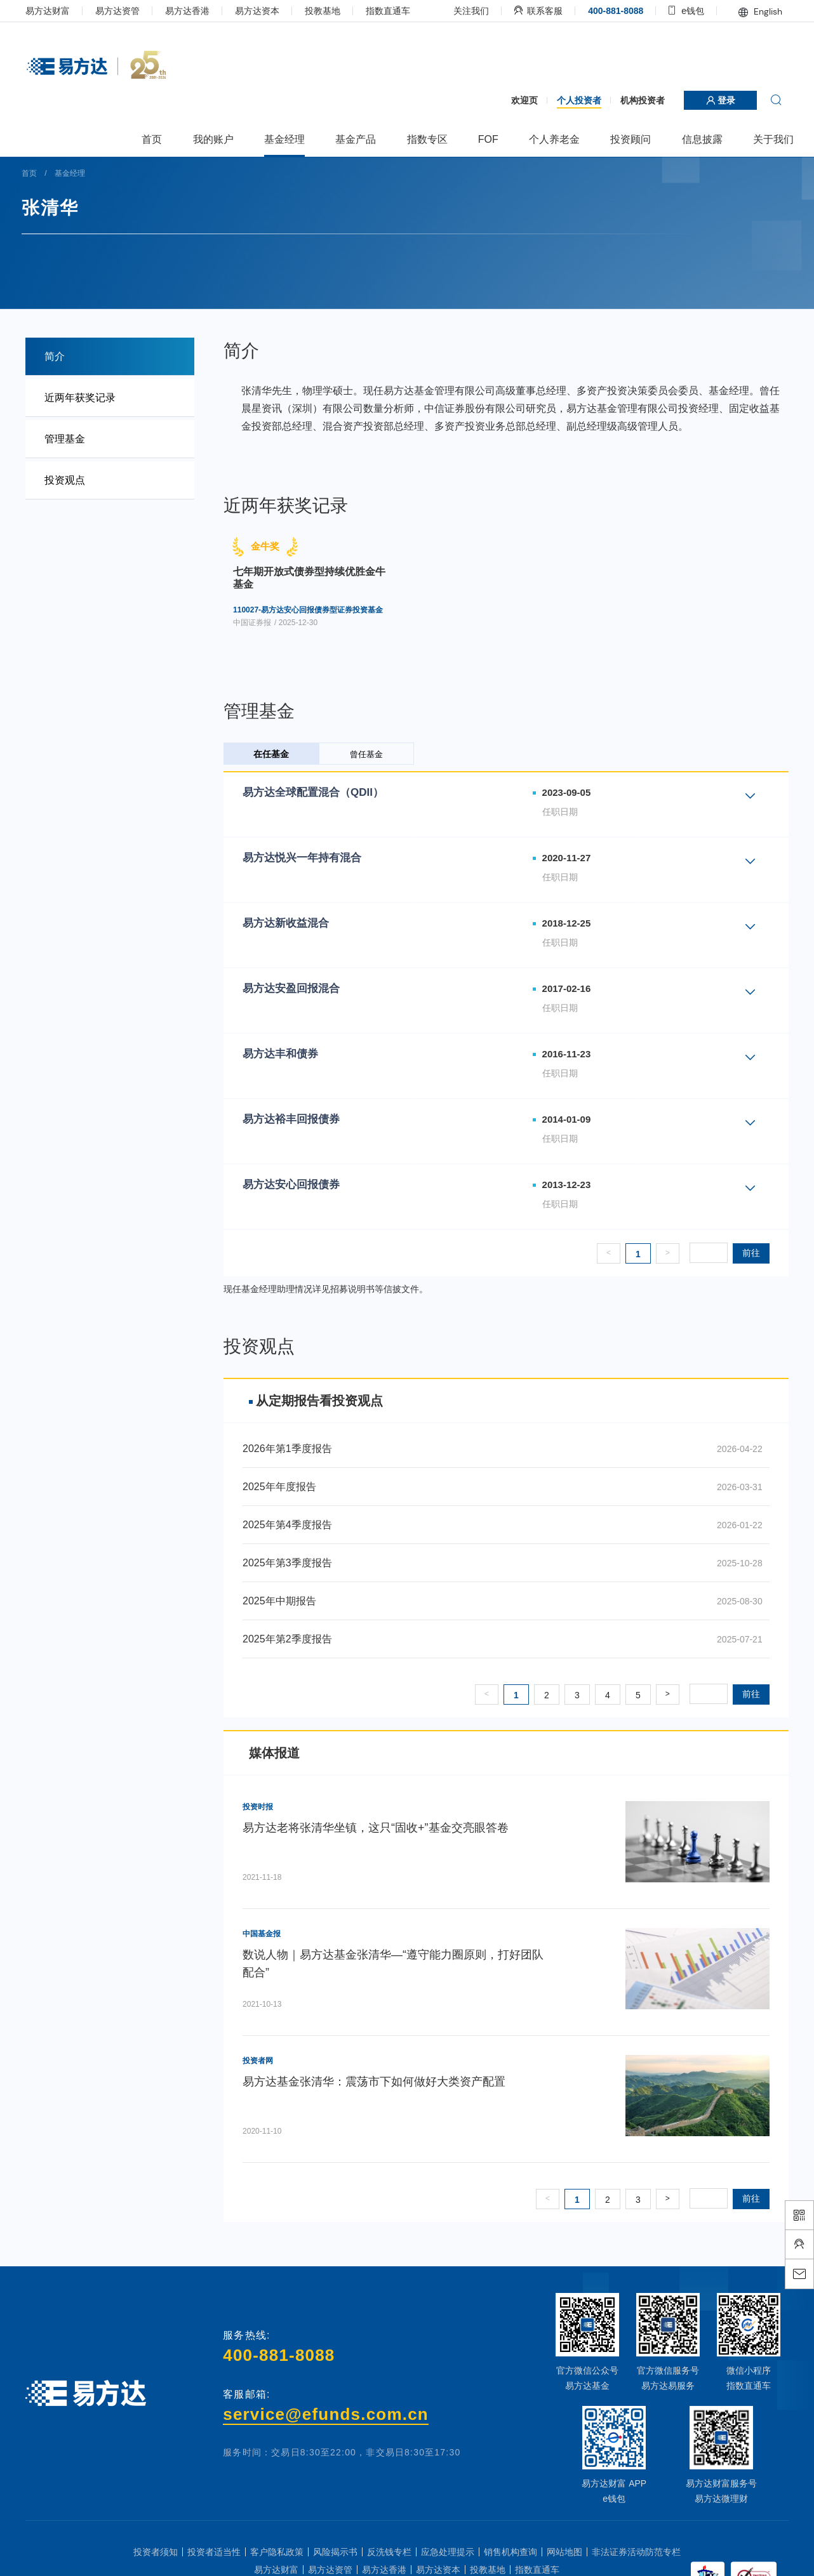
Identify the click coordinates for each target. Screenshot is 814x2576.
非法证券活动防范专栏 (636, 2552)
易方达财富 (64, 11)
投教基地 (339, 11)
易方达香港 (204, 11)
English (744, 11)
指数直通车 (404, 11)
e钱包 (670, 11)
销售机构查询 (510, 2552)
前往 (735, 1253)
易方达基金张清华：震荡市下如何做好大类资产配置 (382, 2081)
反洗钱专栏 (389, 2552)
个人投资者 (562, 100)
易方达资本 (273, 11)
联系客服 (522, 11)
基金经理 (89, 173)
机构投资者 (626, 100)
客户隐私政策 (277, 2552)
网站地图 (564, 2552)
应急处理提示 (447, 2552)
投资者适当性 (214, 2552)
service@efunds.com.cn (329, 2414)
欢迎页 (508, 100)
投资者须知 (155, 2552)
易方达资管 (134, 11)
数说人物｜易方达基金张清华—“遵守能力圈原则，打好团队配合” (401, 1963)
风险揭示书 (335, 2552)
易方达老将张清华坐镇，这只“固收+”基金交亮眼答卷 (384, 1827)
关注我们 (455, 11)
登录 (704, 100)
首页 (49, 173)
